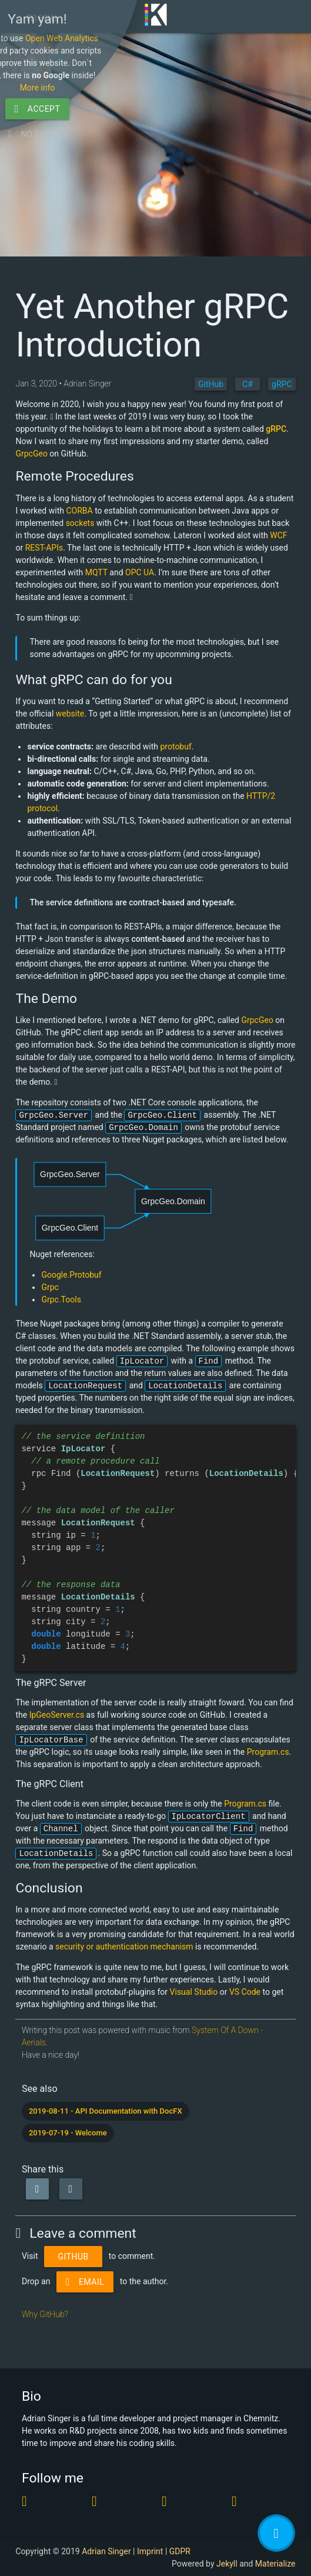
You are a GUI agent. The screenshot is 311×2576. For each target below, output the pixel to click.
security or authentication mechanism (124, 1946)
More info (204, 2486)
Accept (205, 2507)
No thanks (204, 2533)
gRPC (276, 429)
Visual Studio (194, 1992)
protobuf (175, 746)
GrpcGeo (31, 453)
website (70, 713)
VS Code (244, 1992)
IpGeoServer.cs (56, 1714)
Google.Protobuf (71, 1274)
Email (85, 2281)
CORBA (79, 510)
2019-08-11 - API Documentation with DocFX (105, 2111)
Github (73, 2256)
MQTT (96, 572)
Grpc (49, 1287)
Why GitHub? (45, 2314)
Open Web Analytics (228, 2437)
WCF (278, 535)
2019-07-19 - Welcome (68, 2132)
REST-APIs (44, 547)
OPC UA (139, 572)
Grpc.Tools (61, 1299)
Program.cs (268, 1752)
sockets (80, 523)
